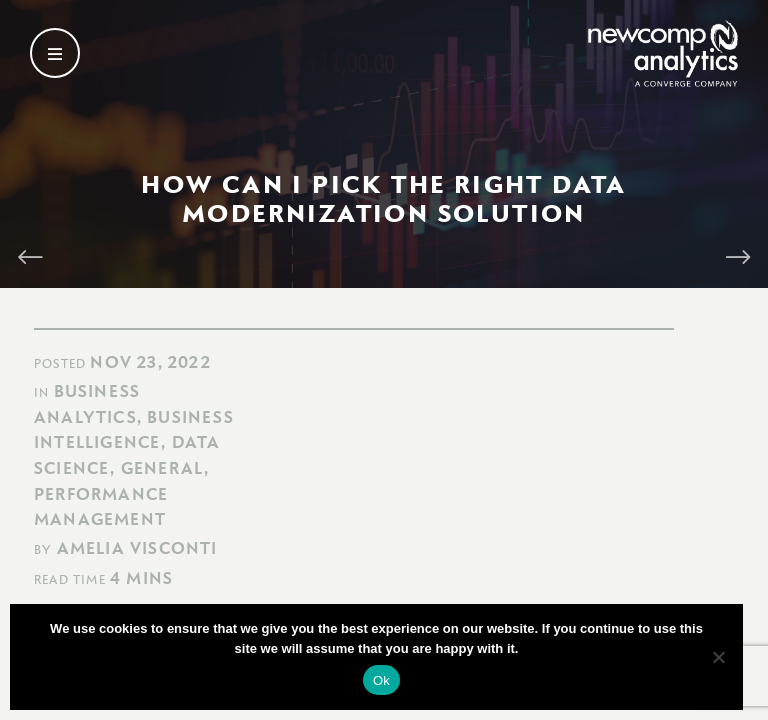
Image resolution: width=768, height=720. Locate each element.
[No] (718, 657)
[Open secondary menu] (55, 53)
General (162, 468)
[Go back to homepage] (663, 53)
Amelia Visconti (137, 548)
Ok (381, 680)
